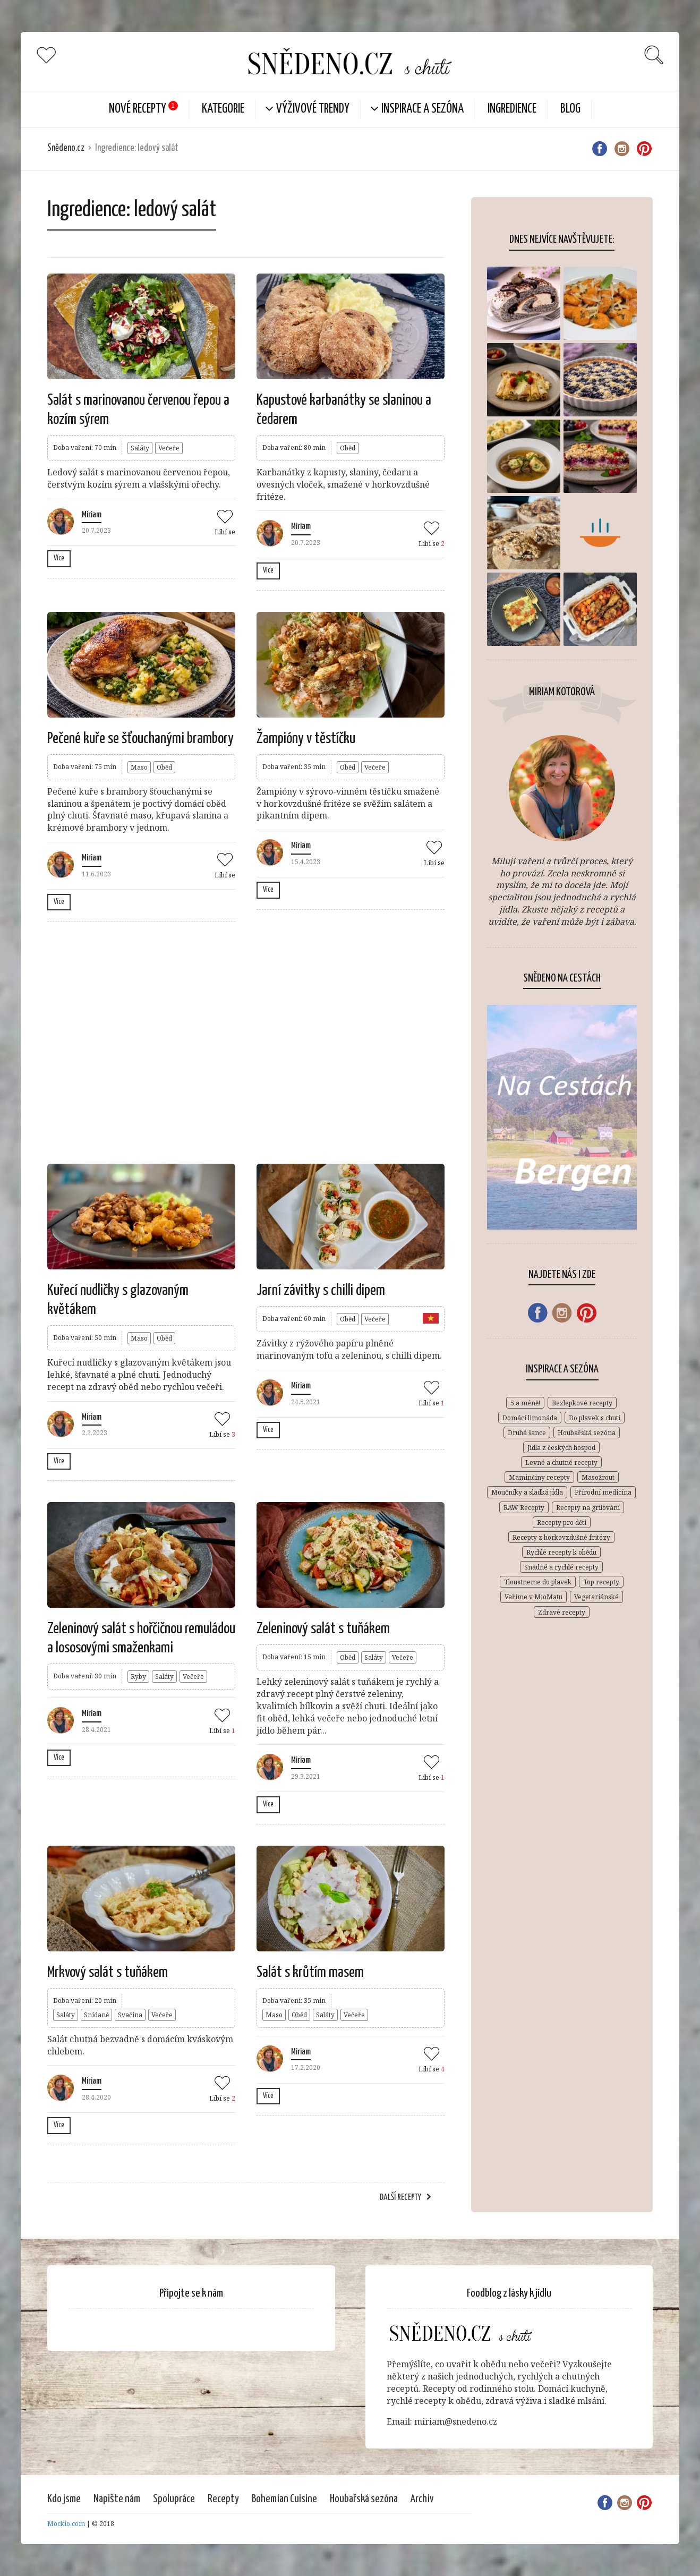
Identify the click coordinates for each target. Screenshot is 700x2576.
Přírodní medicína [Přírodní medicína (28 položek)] (603, 1492)
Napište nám (116, 2499)
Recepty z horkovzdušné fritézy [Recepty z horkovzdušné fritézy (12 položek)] (561, 1537)
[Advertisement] (246, 1041)
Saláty (140, 448)
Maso (139, 767)
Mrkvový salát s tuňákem (107, 1972)
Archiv (422, 2499)
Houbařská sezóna (364, 2499)
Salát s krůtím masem (310, 1972)
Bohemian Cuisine (284, 2499)
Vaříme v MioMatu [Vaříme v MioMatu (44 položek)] (533, 1596)
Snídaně (96, 2014)
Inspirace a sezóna (422, 109)
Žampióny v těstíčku (306, 738)
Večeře (169, 448)
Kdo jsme (64, 2499)
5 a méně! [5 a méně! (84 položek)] (525, 1403)
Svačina (130, 2014)
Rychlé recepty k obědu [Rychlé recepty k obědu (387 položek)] (561, 1552)
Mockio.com (66, 2523)
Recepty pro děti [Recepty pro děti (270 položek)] (561, 1522)
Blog (570, 109)
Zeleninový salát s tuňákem (323, 1629)
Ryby (138, 1676)
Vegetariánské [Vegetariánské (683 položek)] (596, 1596)
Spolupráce (174, 2499)
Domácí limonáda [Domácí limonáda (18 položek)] (529, 1417)
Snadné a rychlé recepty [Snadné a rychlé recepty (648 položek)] (561, 1567)
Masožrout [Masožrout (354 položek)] (598, 1477)
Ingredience (512, 109)
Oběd (347, 448)
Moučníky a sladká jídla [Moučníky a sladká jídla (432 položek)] (527, 1492)
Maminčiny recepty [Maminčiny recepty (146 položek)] (539, 1477)
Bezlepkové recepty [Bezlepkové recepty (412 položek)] (582, 1403)
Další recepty (400, 2198)
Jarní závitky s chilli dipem (321, 1290)
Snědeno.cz (65, 148)
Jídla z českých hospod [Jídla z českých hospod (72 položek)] (561, 1447)
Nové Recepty (137, 109)
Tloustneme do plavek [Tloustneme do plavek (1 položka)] (537, 1581)
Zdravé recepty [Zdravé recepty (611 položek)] (561, 1612)
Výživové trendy (312, 109)
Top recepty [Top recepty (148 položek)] (601, 1581)
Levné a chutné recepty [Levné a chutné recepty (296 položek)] (561, 1462)
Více (59, 558)
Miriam (91, 514)
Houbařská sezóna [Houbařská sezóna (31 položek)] (587, 1432)
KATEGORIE (223, 109)
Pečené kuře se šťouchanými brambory (140, 738)
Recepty (223, 2499)
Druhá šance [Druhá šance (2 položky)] (527, 1432)
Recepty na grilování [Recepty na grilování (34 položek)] (588, 1507)
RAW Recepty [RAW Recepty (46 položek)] (523, 1507)
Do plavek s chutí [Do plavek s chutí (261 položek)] (594, 1417)
